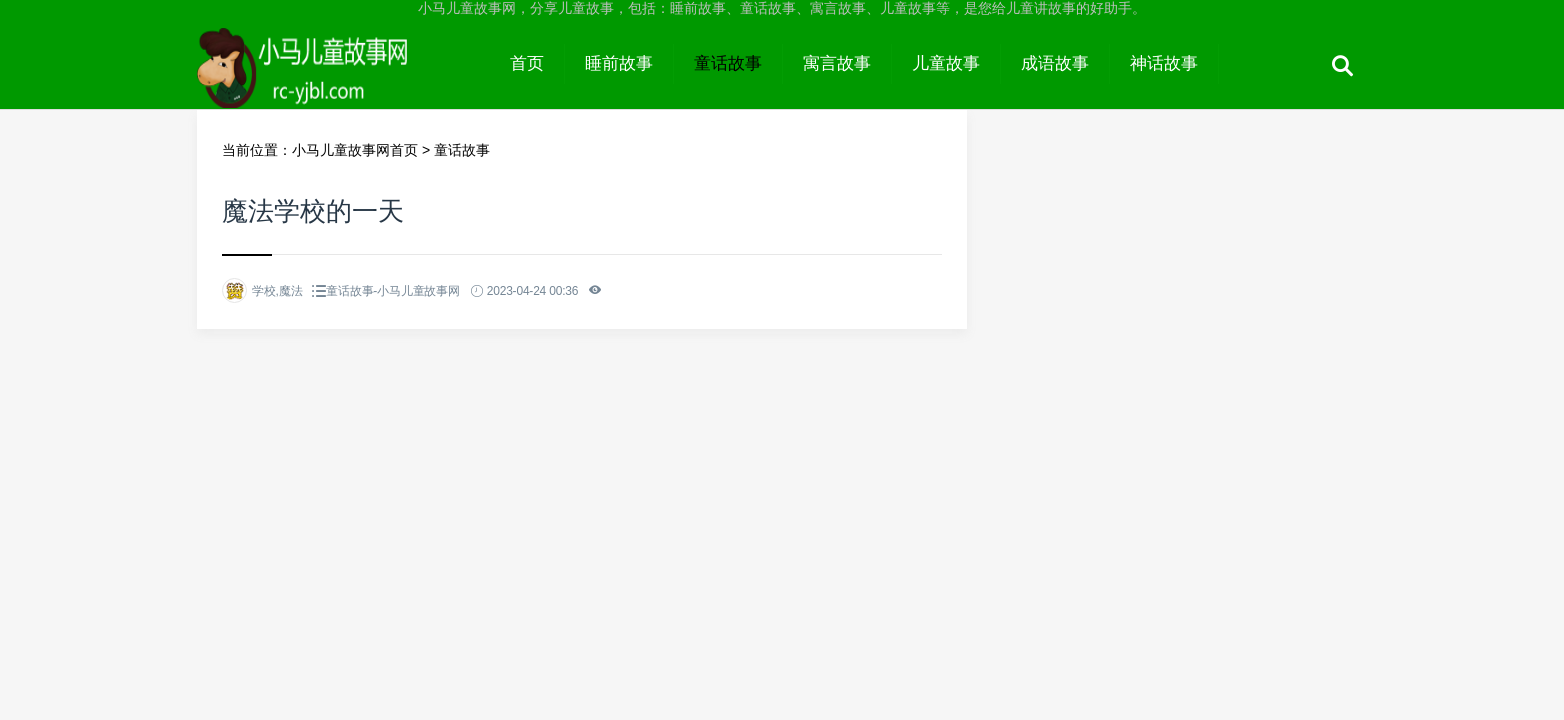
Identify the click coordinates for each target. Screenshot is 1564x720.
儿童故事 (946, 63)
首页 (527, 63)
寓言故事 (837, 63)
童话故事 (728, 63)
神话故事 (1164, 63)
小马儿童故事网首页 (355, 150)
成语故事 (1055, 63)
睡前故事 (619, 63)
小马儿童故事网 (343, 82)
